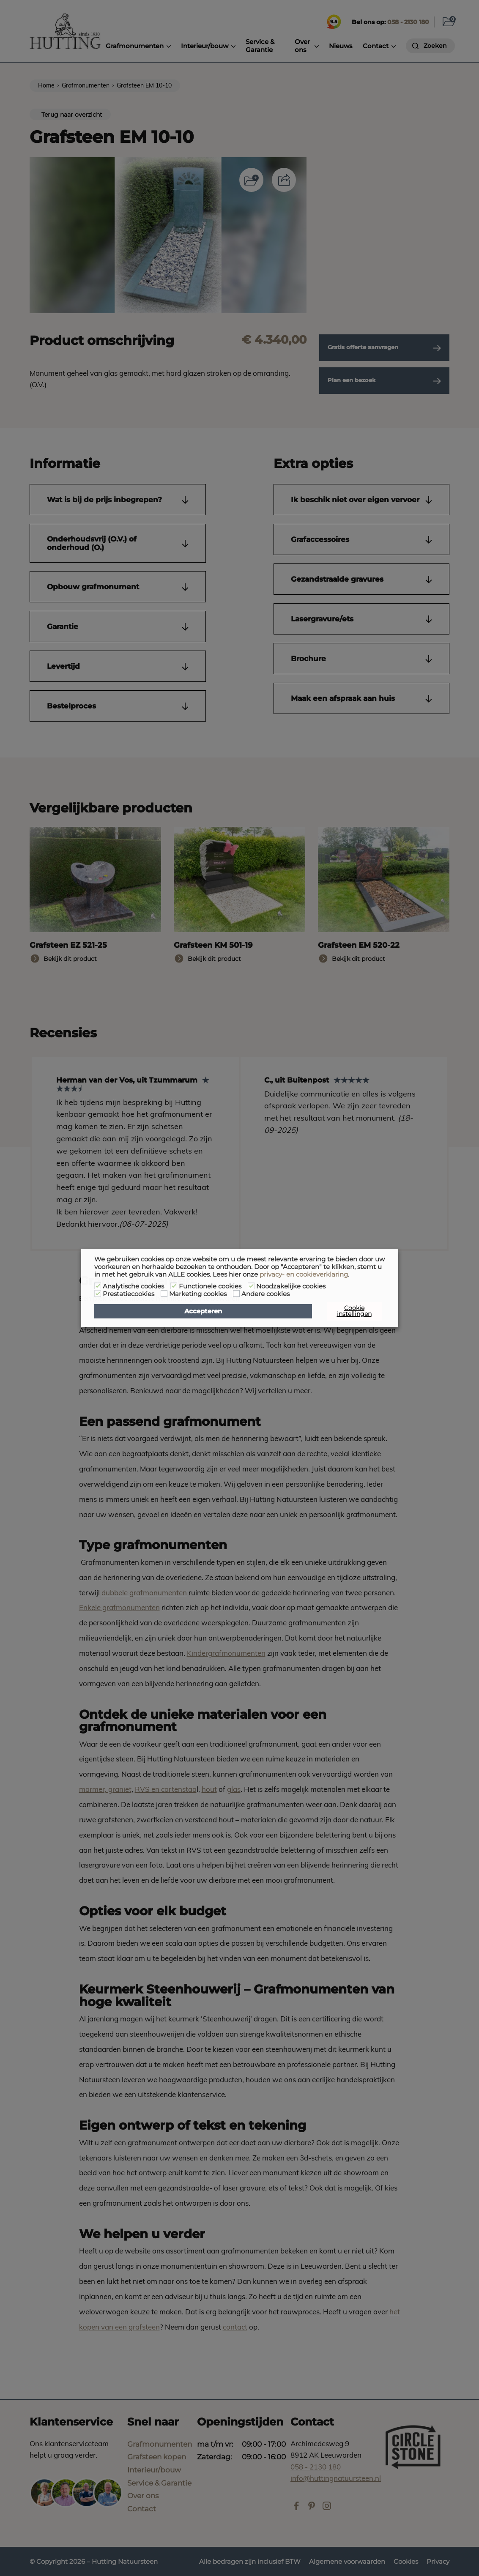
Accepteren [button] (203, 1311)
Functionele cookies (210, 1286)
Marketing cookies (198, 1294)
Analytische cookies (133, 1286)
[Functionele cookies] (173, 1286)
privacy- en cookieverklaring (304, 1274)
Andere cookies (265, 1294)
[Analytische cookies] (97, 1286)
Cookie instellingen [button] (354, 1310)
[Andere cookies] (236, 1293)
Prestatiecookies (128, 1294)
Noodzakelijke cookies (291, 1286)
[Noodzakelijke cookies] (251, 1286)
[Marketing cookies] (164, 1293)
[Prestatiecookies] (97, 1293)
